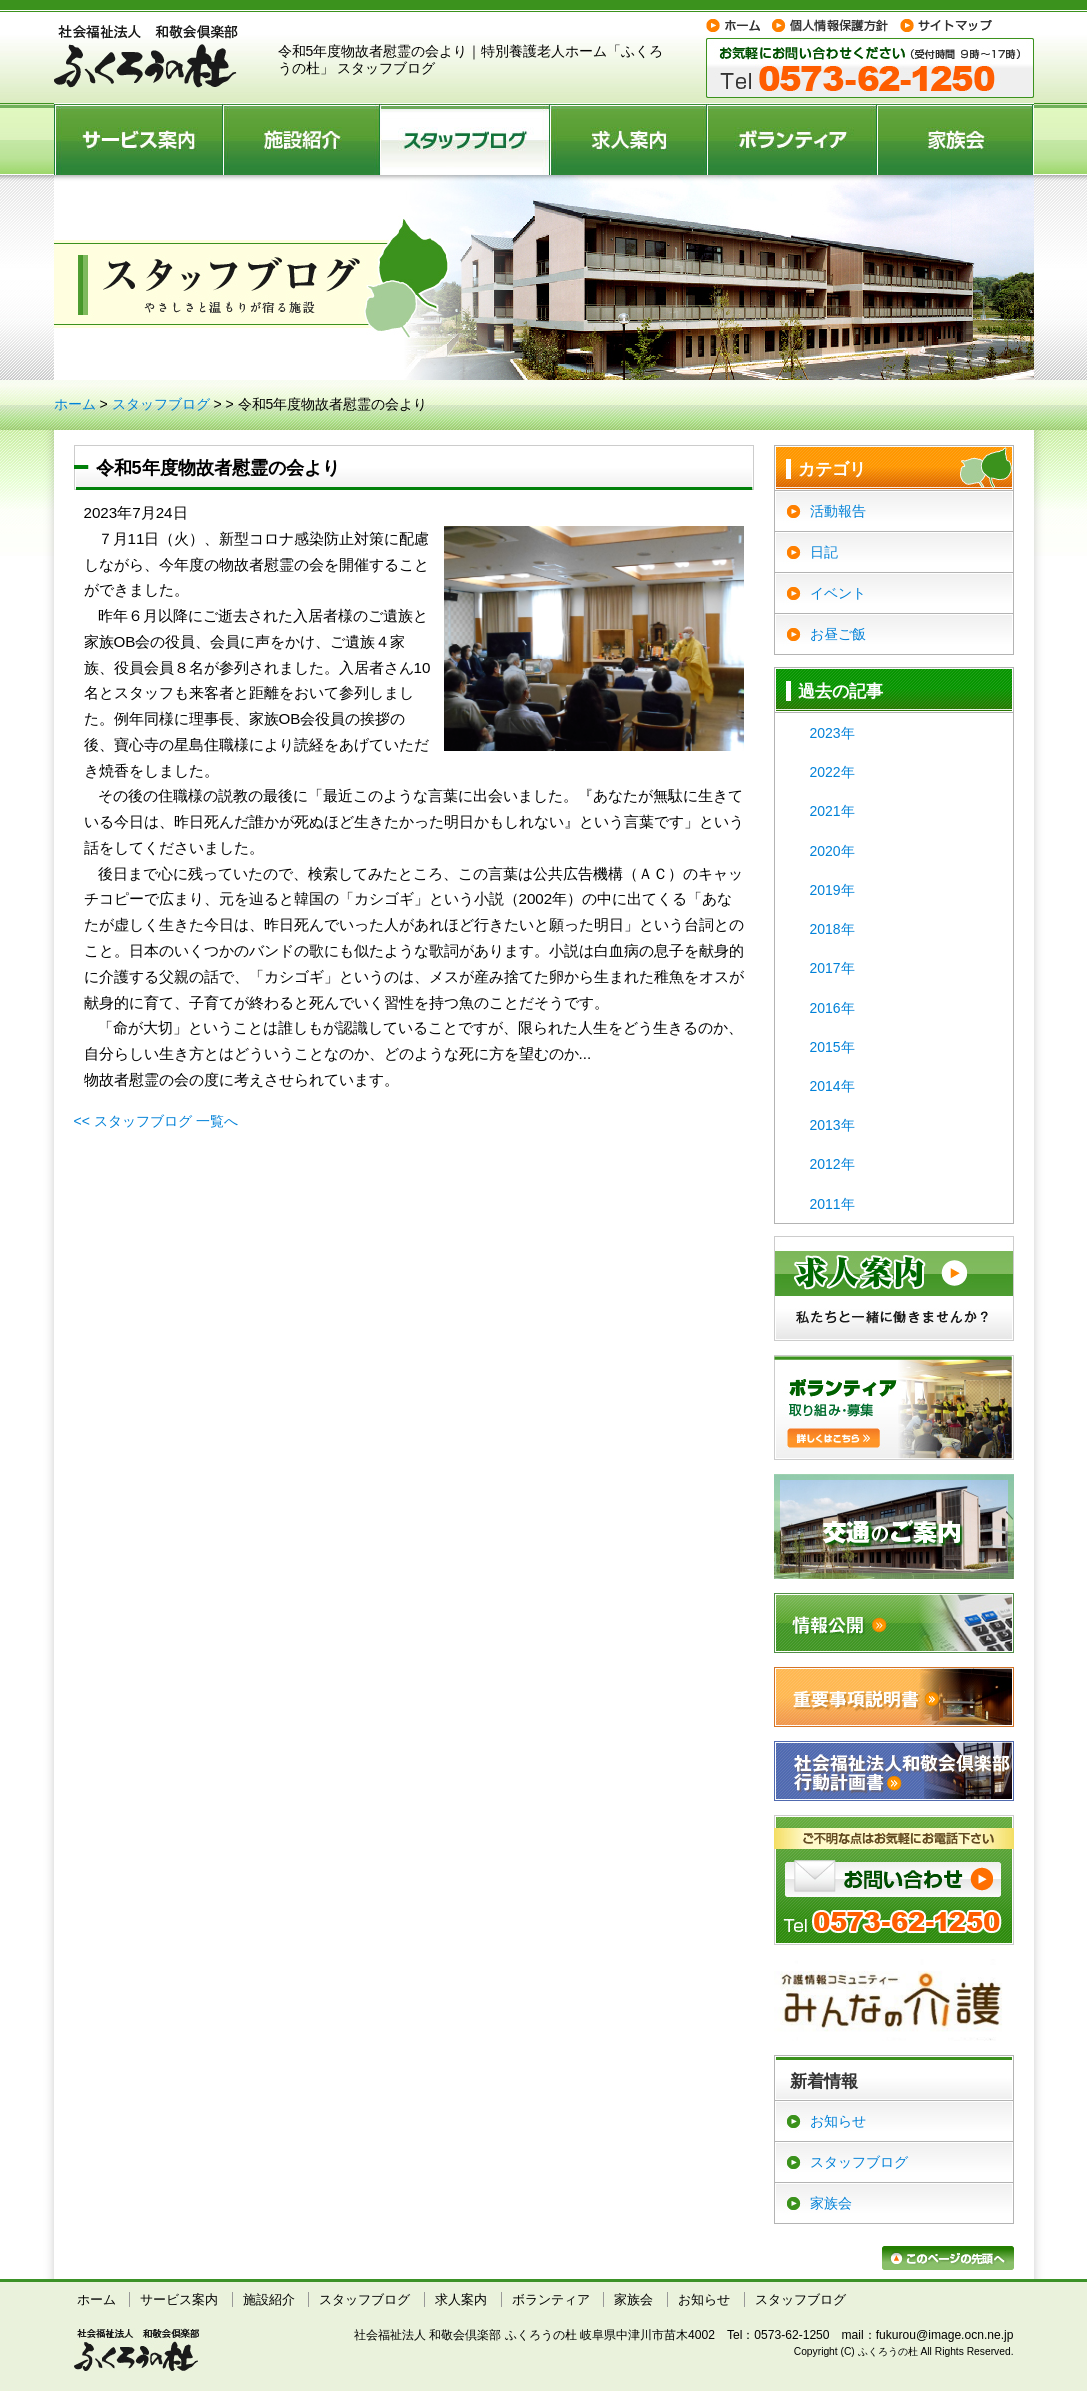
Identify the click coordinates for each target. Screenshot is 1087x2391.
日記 (824, 552)
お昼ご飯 (838, 634)
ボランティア (793, 139)
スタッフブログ (466, 139)
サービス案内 (139, 139)
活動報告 (838, 511)
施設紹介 (302, 139)
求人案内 (629, 139)
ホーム (75, 404)
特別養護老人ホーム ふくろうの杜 (146, 56)
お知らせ (838, 2121)
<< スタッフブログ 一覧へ (156, 1121)
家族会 (956, 139)
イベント (838, 593)
